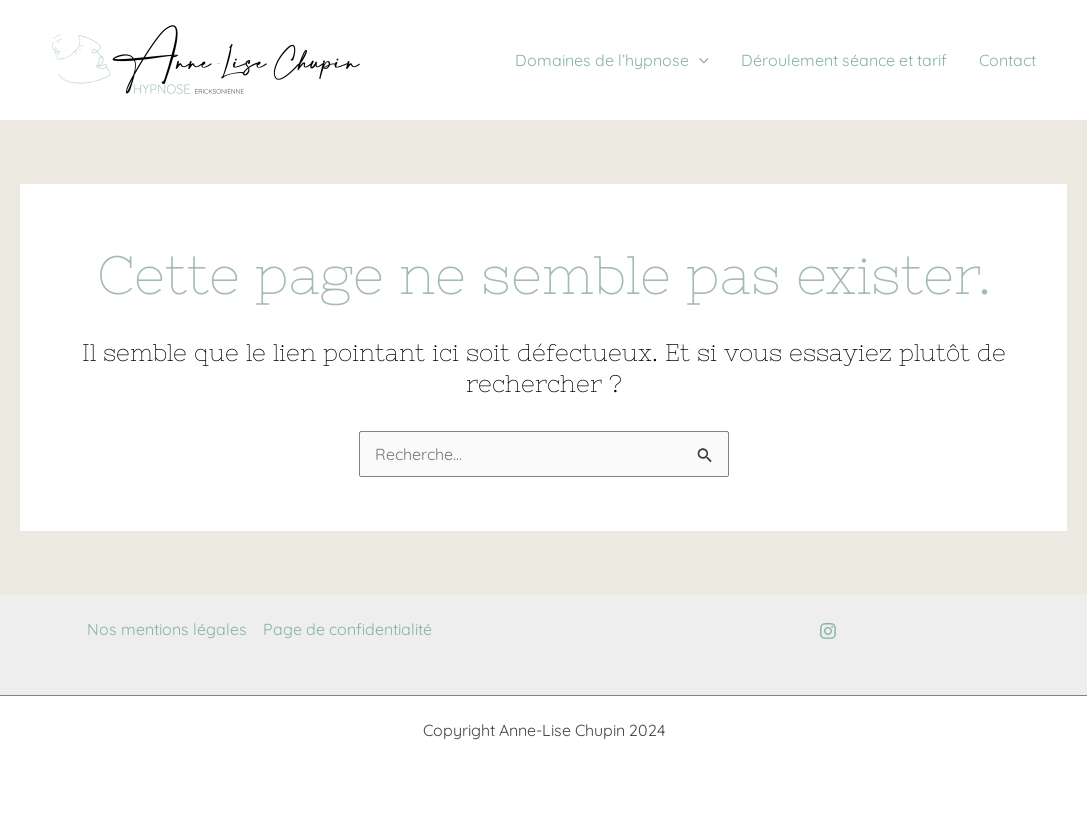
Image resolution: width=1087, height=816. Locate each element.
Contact (1007, 60)
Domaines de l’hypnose (612, 60)
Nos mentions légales (167, 629)
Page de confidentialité (347, 629)
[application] (699, 60)
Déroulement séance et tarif (844, 60)
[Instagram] (828, 631)
